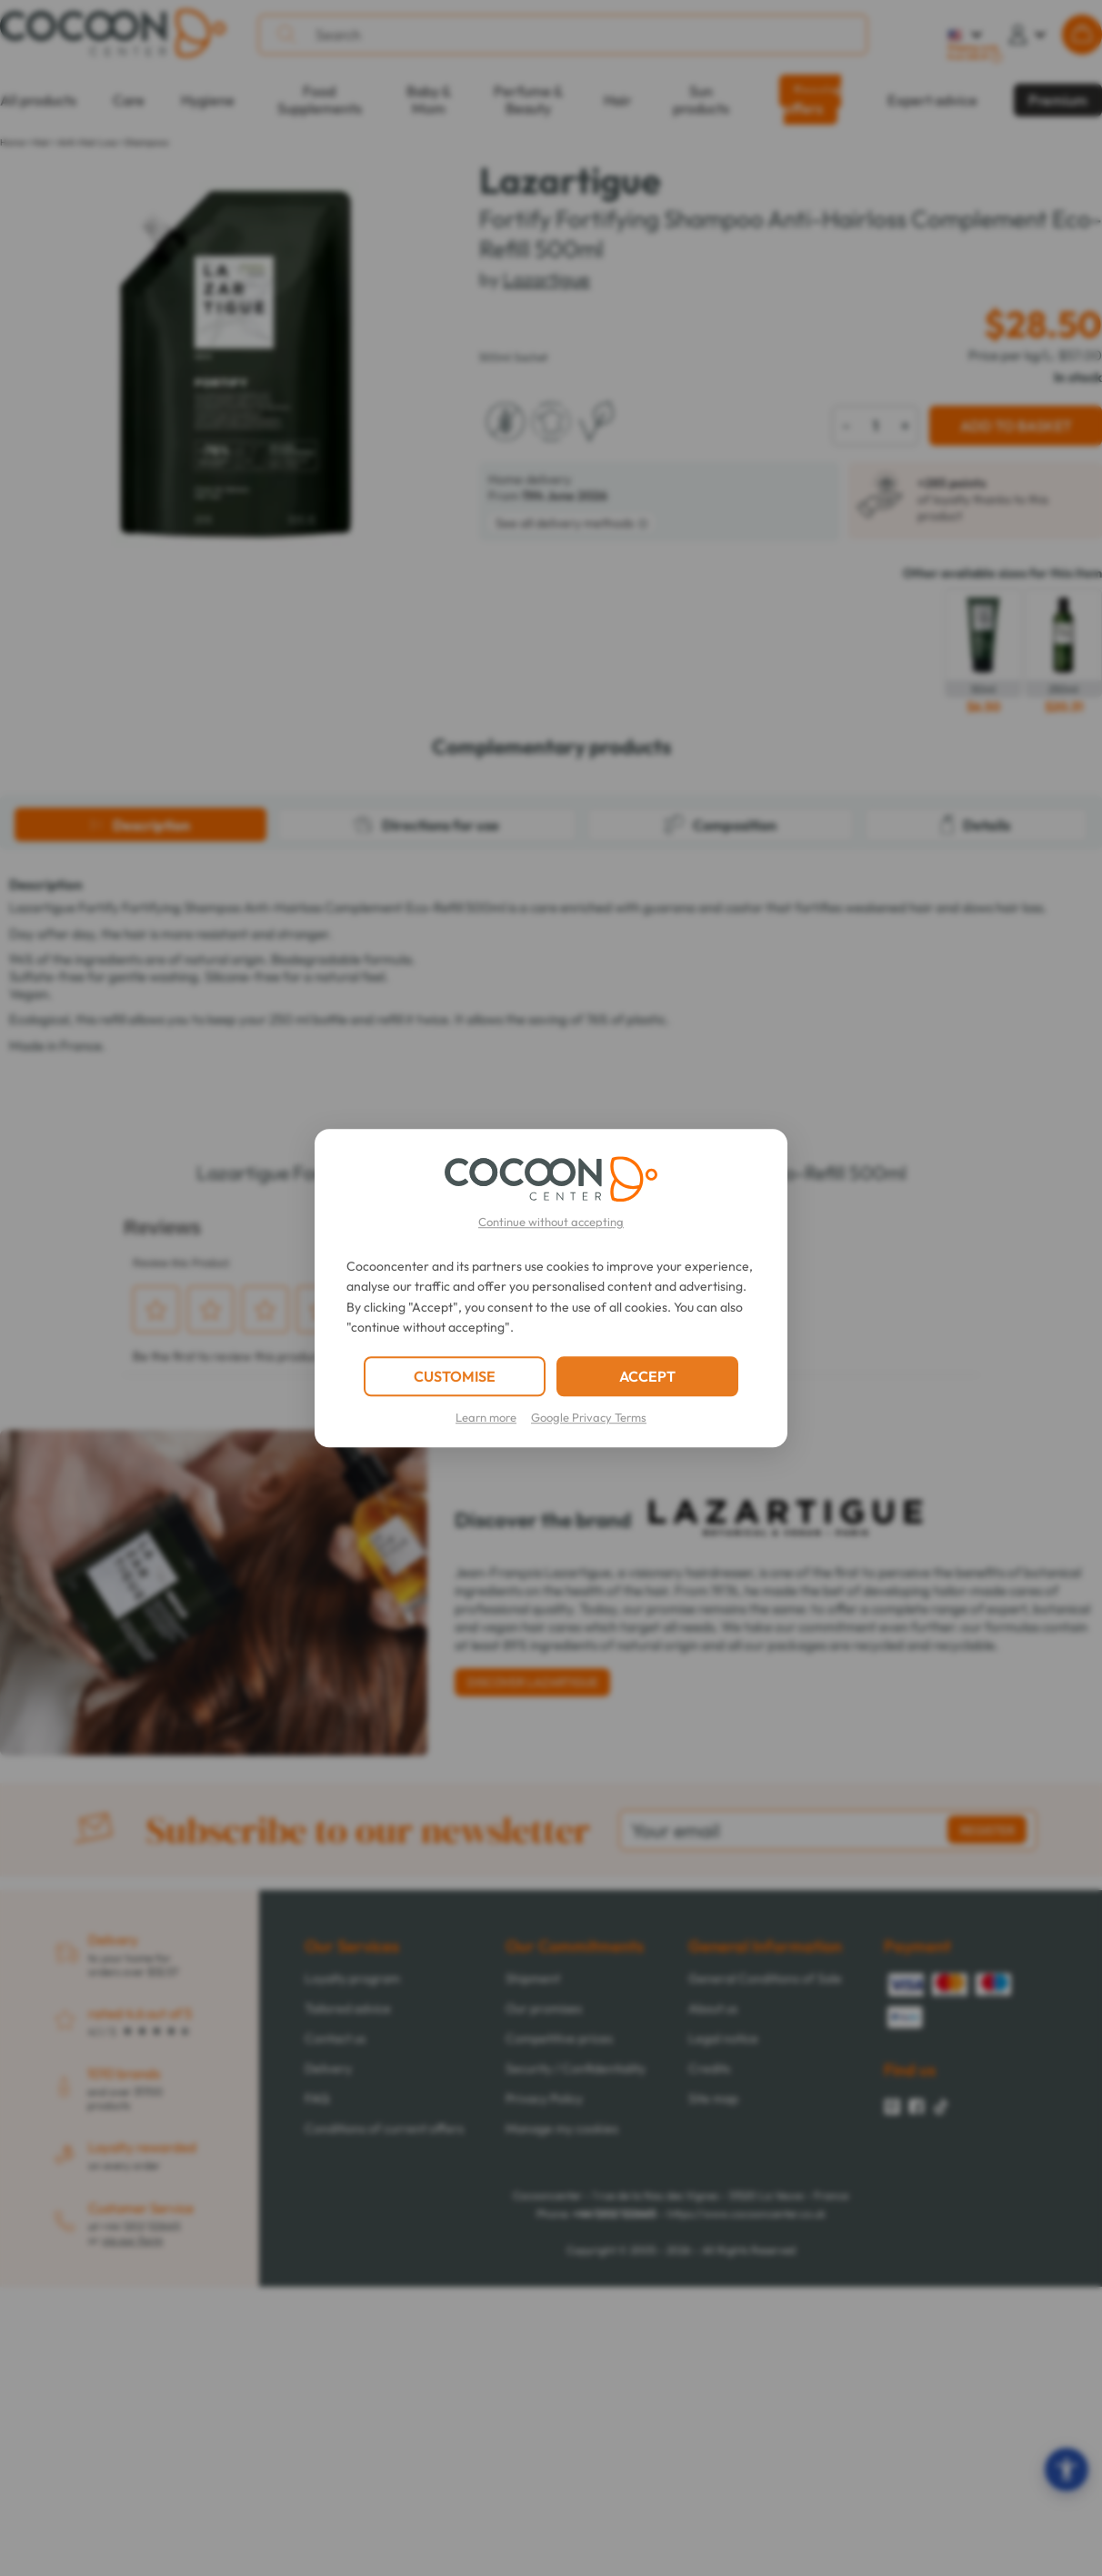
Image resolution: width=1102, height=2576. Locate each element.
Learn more (486, 1417)
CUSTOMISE (455, 1376)
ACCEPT (647, 1376)
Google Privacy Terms (588, 1417)
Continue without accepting (551, 1221)
